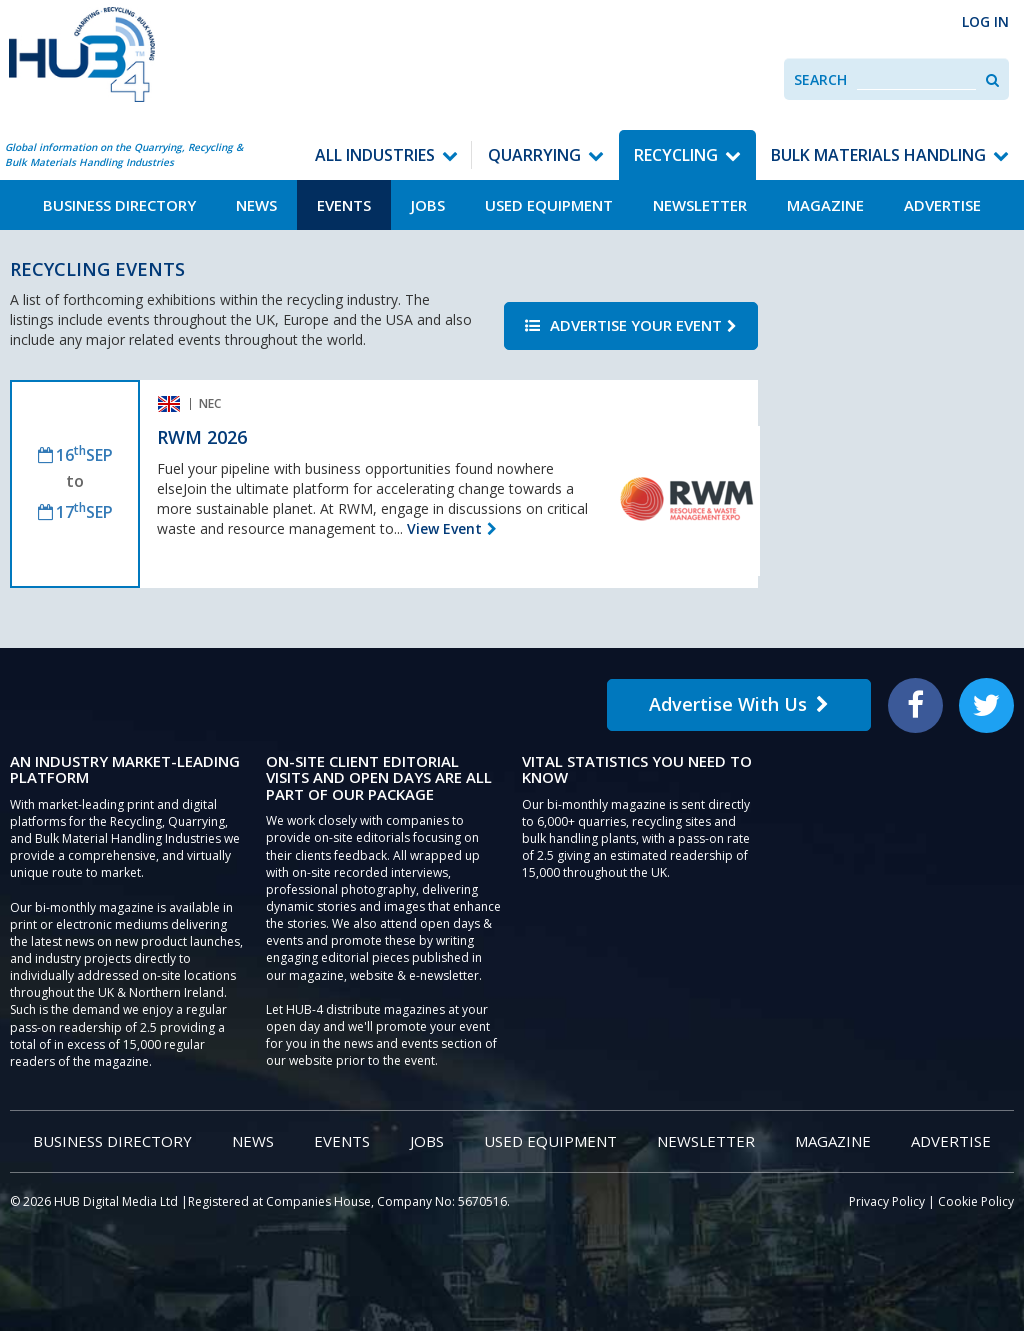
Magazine (825, 205)
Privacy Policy (887, 1201)
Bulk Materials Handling (878, 155)
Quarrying (534, 155)
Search (820, 79)
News (256, 205)
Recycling (676, 155)
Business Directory (119, 205)
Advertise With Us (739, 704)
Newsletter (700, 205)
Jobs (428, 205)
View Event (444, 528)
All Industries (375, 155)
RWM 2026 (202, 437)
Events (344, 205)
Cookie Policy (976, 1201)
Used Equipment (549, 205)
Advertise (942, 205)
